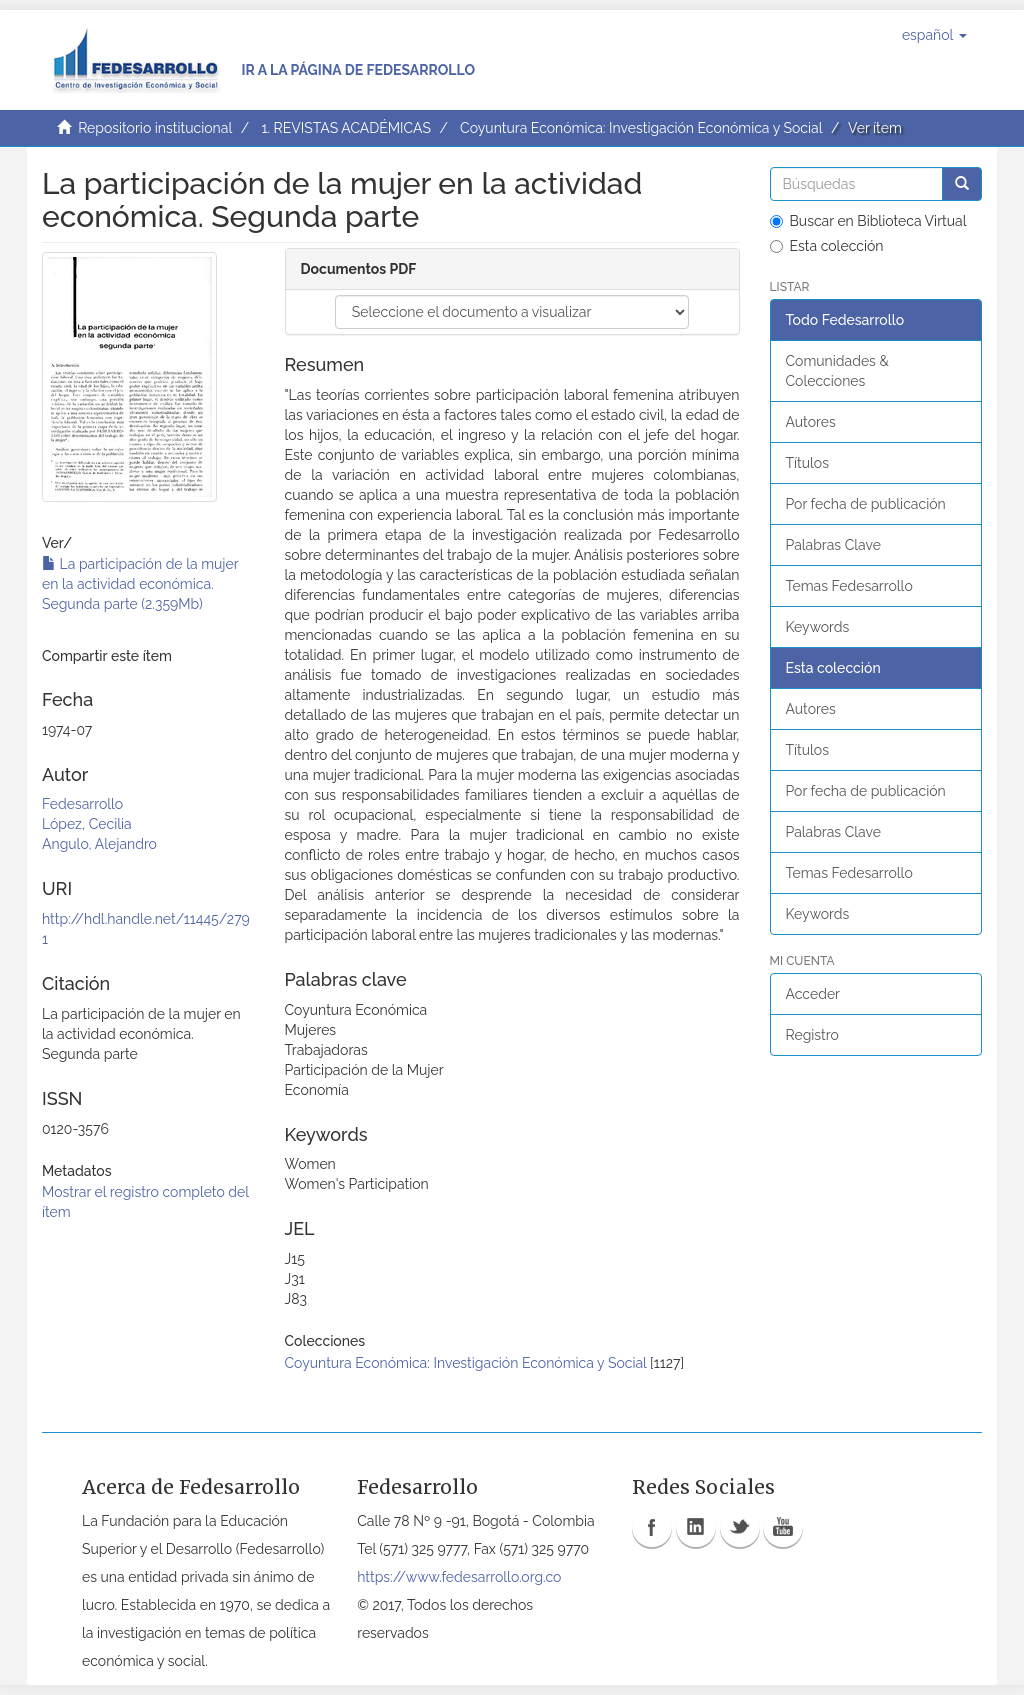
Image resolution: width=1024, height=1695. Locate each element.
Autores (811, 422)
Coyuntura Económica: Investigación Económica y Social (641, 128)
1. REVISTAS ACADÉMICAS (345, 128)
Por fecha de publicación (866, 504)
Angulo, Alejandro (99, 844)
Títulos (807, 463)
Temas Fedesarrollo (849, 586)
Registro (812, 1035)
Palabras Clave (833, 545)
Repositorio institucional (155, 128)
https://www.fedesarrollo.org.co (459, 1577)
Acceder (813, 994)
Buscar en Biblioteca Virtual (868, 221)
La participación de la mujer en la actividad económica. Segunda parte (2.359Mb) (140, 584)
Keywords (818, 627)
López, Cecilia (87, 824)
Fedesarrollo (82, 804)
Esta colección (827, 246)
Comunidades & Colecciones (837, 371)
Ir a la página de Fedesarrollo (358, 70)
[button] (934, 35)
